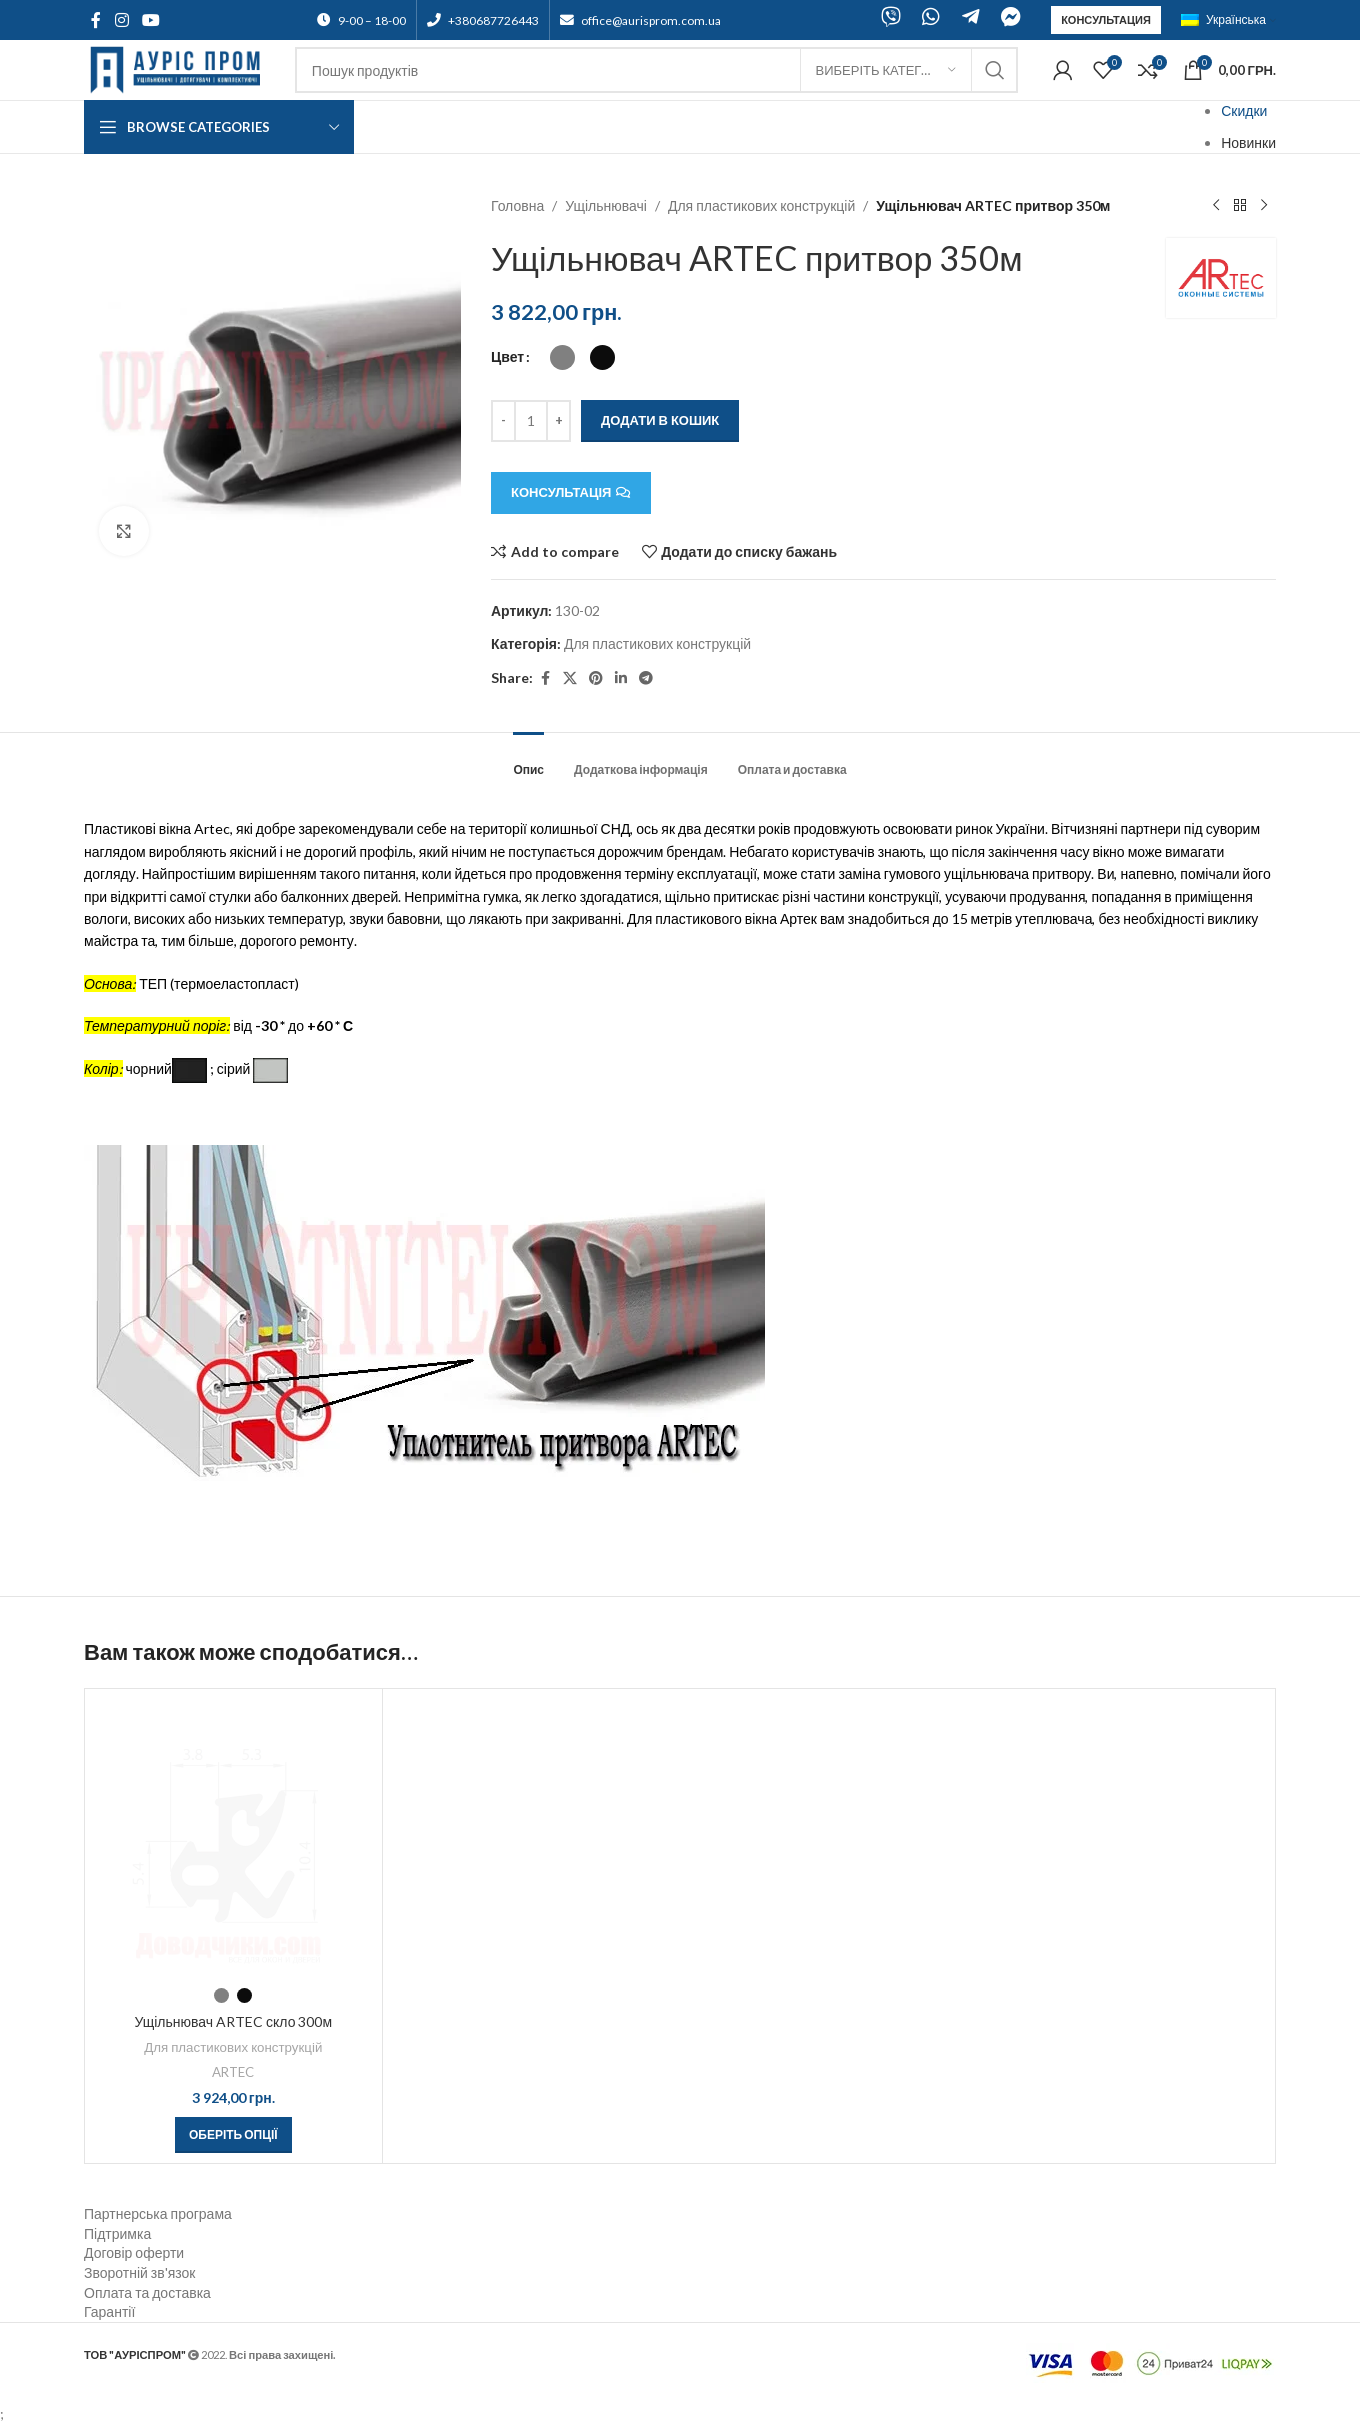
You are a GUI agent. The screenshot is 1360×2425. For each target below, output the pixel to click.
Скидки (1244, 110)
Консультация (1106, 19)
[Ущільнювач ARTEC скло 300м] (233, 1837)
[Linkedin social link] (621, 678)
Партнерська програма (158, 2213)
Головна (517, 205)
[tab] (528, 760)
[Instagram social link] (121, 20)
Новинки (1248, 142)
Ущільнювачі (607, 205)
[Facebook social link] (96, 20)
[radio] (562, 357)
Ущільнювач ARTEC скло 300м (233, 2021)
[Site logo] (179, 68)
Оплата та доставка (147, 2292)
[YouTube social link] (150, 20)
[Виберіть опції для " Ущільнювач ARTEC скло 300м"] (233, 2135)
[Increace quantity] (558, 421)
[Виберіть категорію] (886, 70)
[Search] (656, 70)
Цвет (507, 356)
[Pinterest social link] (596, 678)
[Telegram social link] (646, 678)
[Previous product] (1216, 206)
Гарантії (109, 2311)
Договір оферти (134, 2252)
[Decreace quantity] (503, 421)
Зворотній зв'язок (139, 2272)
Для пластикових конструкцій (761, 205)
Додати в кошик (660, 420)
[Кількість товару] (531, 421)
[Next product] (1264, 206)
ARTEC (233, 2072)
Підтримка (117, 2233)
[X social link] (570, 678)
